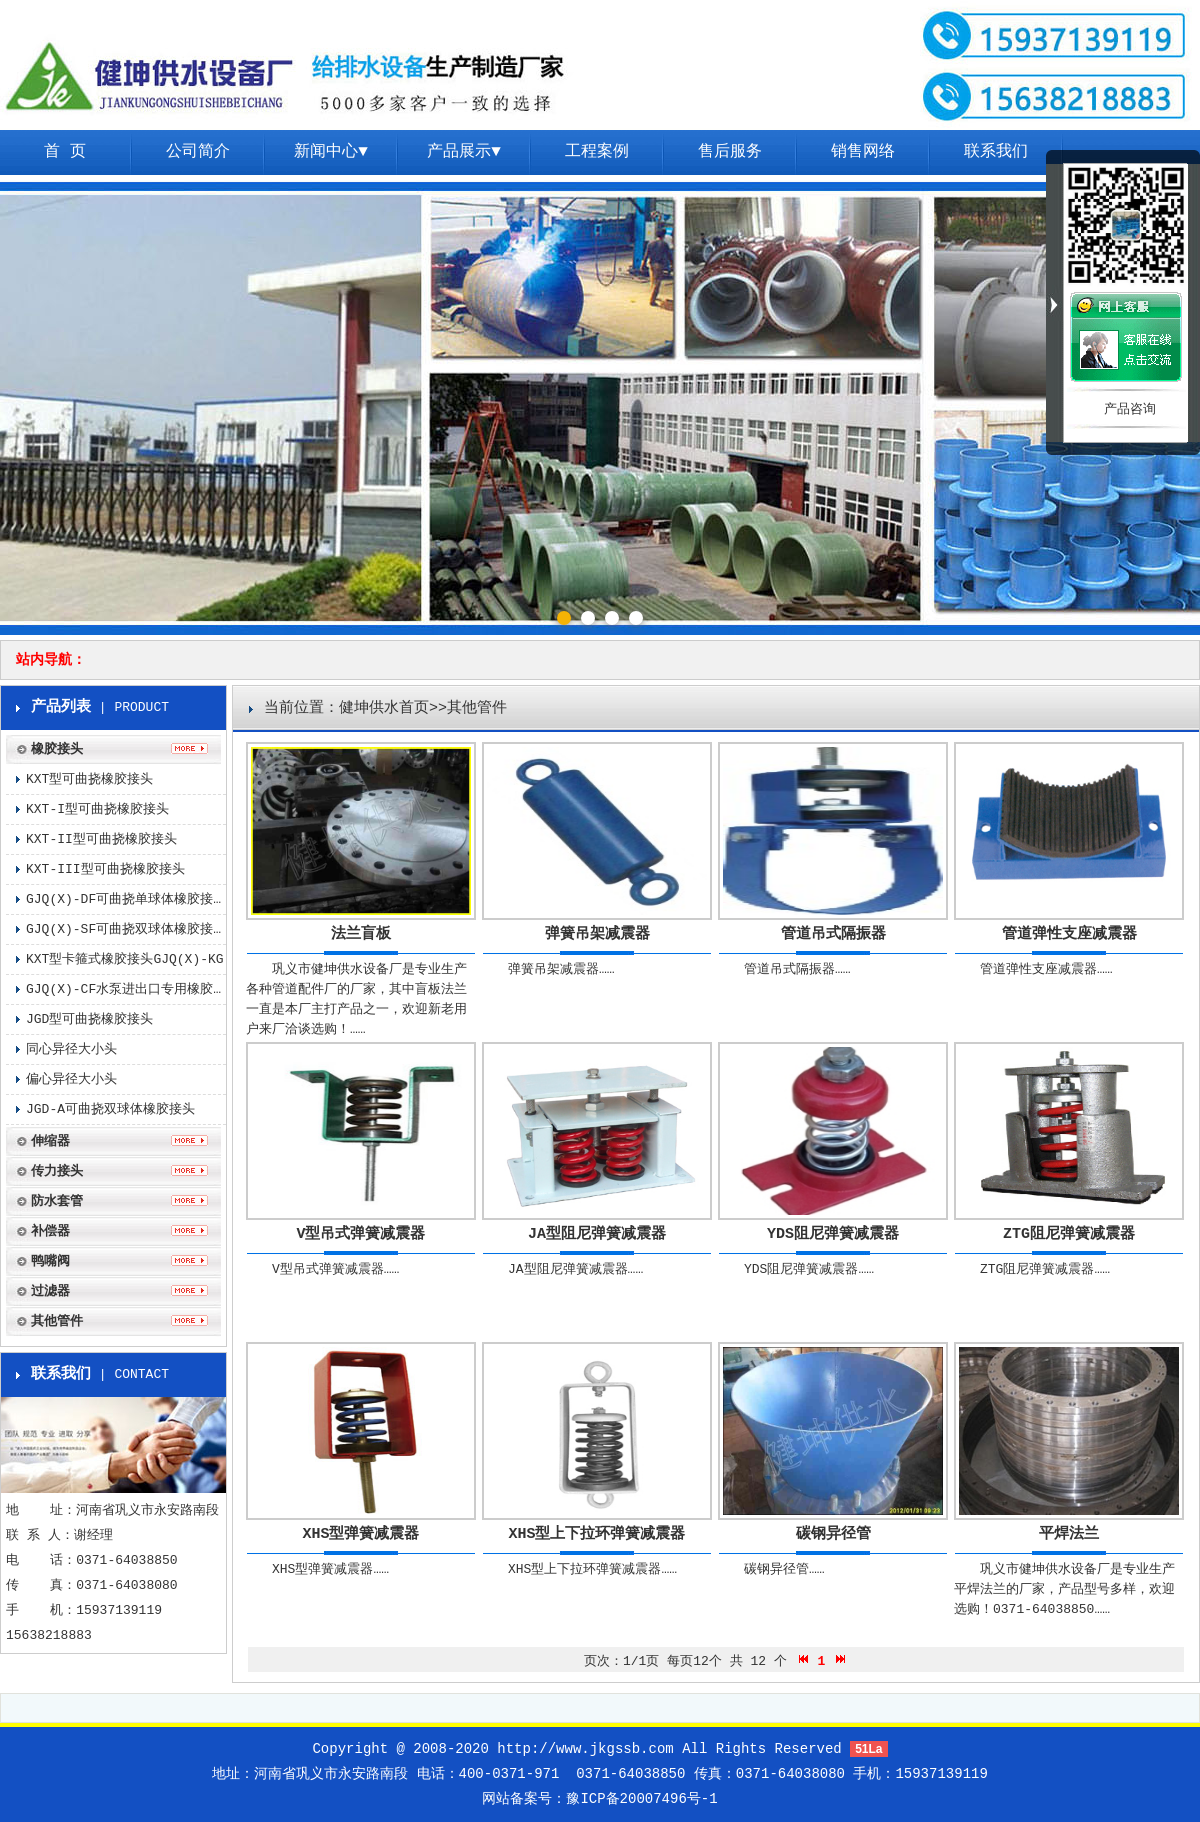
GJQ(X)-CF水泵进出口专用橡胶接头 (126, 989)
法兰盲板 (361, 934)
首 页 (65, 152)
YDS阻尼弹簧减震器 (833, 1234)
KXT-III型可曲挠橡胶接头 (105, 869)
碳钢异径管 (833, 1534)
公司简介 (198, 152)
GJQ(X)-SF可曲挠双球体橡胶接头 (126, 929)
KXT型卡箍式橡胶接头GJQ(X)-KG (125, 959)
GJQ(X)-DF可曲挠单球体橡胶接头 (126, 899)
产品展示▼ (464, 152)
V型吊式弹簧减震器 (360, 1234)
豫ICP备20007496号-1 (641, 1799)
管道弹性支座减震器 (1069, 934)
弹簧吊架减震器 (597, 934)
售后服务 (730, 152)
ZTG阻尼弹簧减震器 (1069, 1234)
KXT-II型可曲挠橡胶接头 (101, 839)
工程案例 (597, 152)
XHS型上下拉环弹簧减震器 (596, 1534)
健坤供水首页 (384, 708)
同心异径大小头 (71, 1049)
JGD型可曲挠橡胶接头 (89, 1019)
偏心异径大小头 (71, 1079)
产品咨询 (1130, 409)
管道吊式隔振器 (833, 934)
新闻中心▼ (331, 152)
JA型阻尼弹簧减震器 (597, 1234)
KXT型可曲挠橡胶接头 (89, 779)
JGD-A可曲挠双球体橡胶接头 (110, 1109)
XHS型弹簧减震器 (360, 1534)
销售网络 (863, 152)
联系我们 (996, 152)
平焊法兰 (1069, 1534)
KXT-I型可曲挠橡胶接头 (97, 809)
